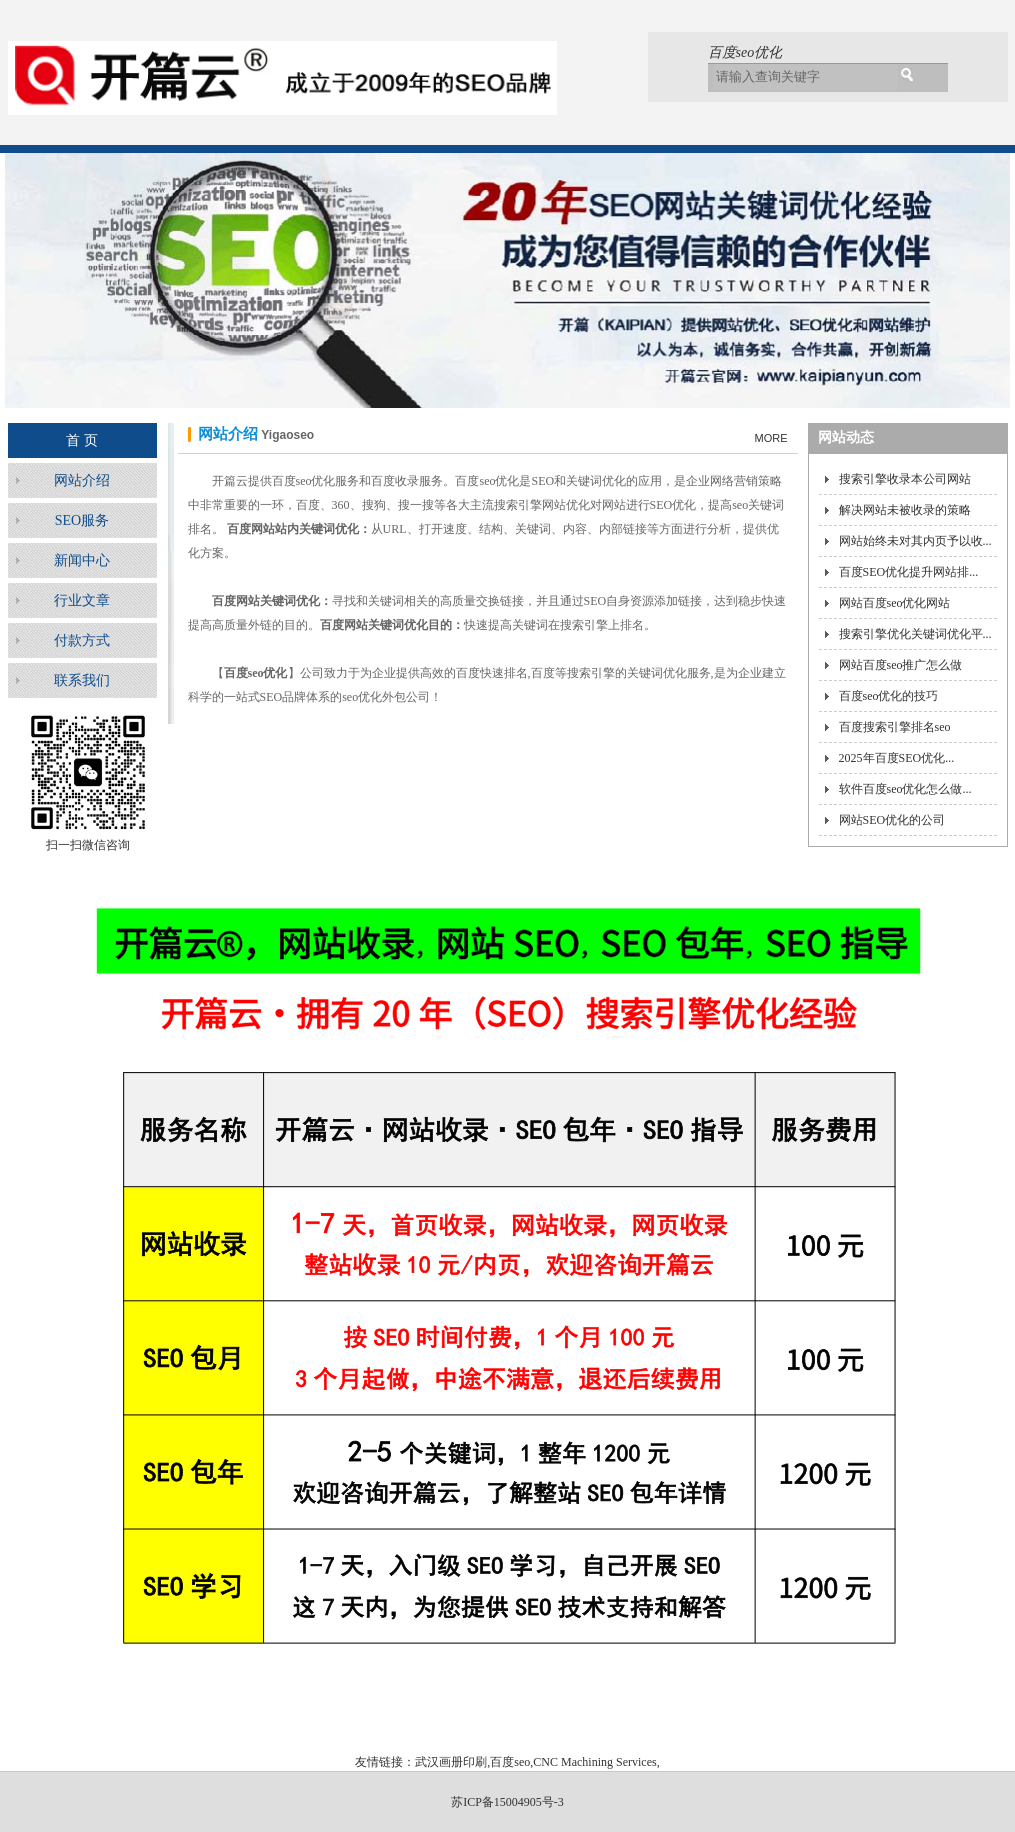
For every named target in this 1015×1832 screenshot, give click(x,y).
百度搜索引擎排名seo (895, 727)
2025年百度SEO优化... (897, 758)
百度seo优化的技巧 (889, 696)
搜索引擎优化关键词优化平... (915, 634)
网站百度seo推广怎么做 (901, 665)
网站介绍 (82, 480)
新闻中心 (82, 560)
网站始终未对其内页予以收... (915, 541)
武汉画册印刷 (451, 1762)
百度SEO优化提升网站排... (909, 572)
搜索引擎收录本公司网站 (905, 479)
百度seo (510, 1762)
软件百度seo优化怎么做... (905, 789)
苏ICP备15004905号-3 (507, 1802)
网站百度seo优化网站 (895, 603)
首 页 (82, 440)
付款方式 (82, 640)
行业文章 (82, 600)
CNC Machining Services (594, 1762)
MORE (771, 438)
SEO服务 (82, 520)
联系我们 (82, 680)
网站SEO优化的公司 (892, 820)
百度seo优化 (745, 52)
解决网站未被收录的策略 (905, 510)
